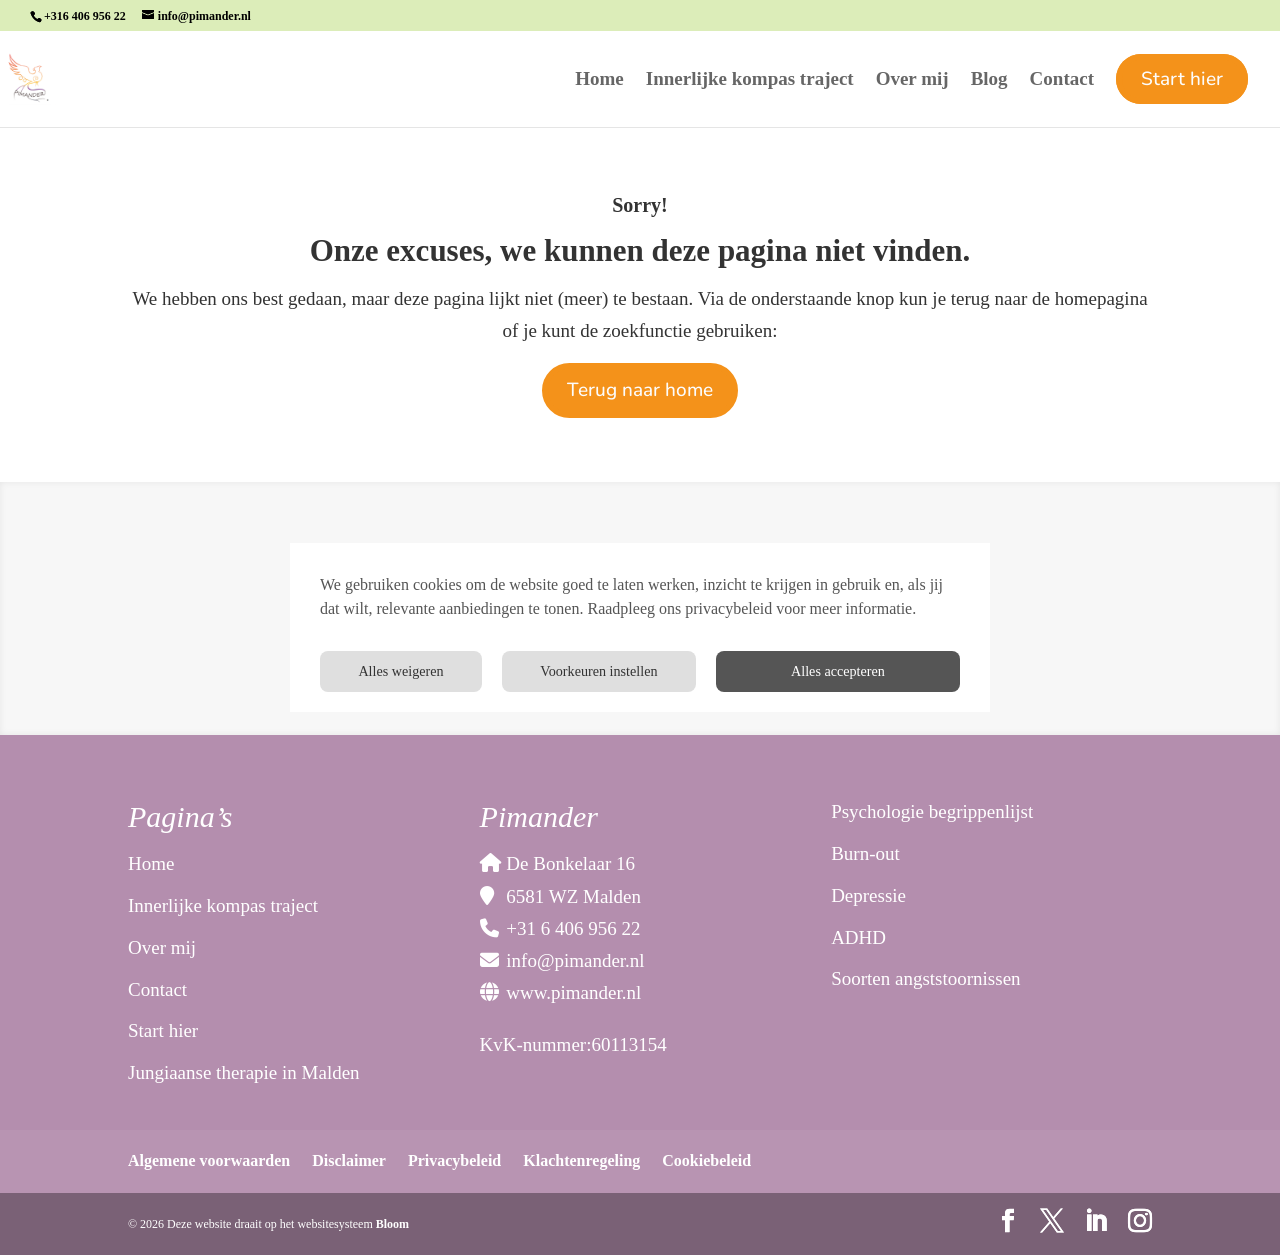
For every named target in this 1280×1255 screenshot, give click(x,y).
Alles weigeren (877, 671)
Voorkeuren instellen (674, 671)
